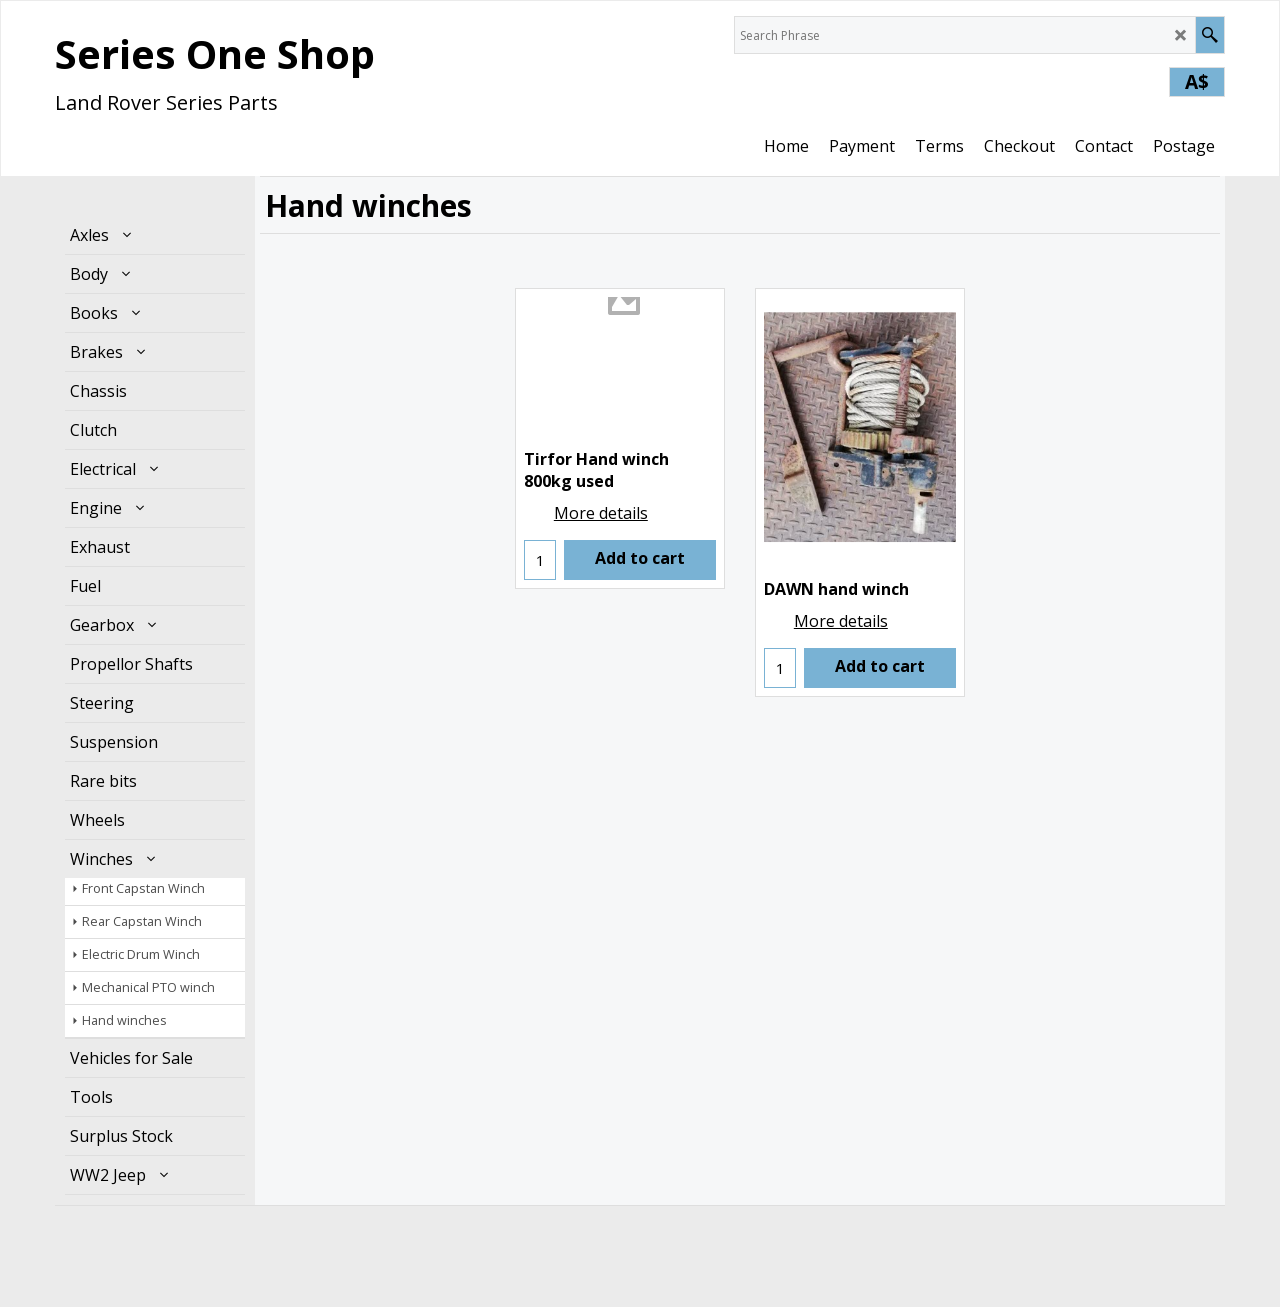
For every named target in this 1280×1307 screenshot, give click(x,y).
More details (601, 513)
